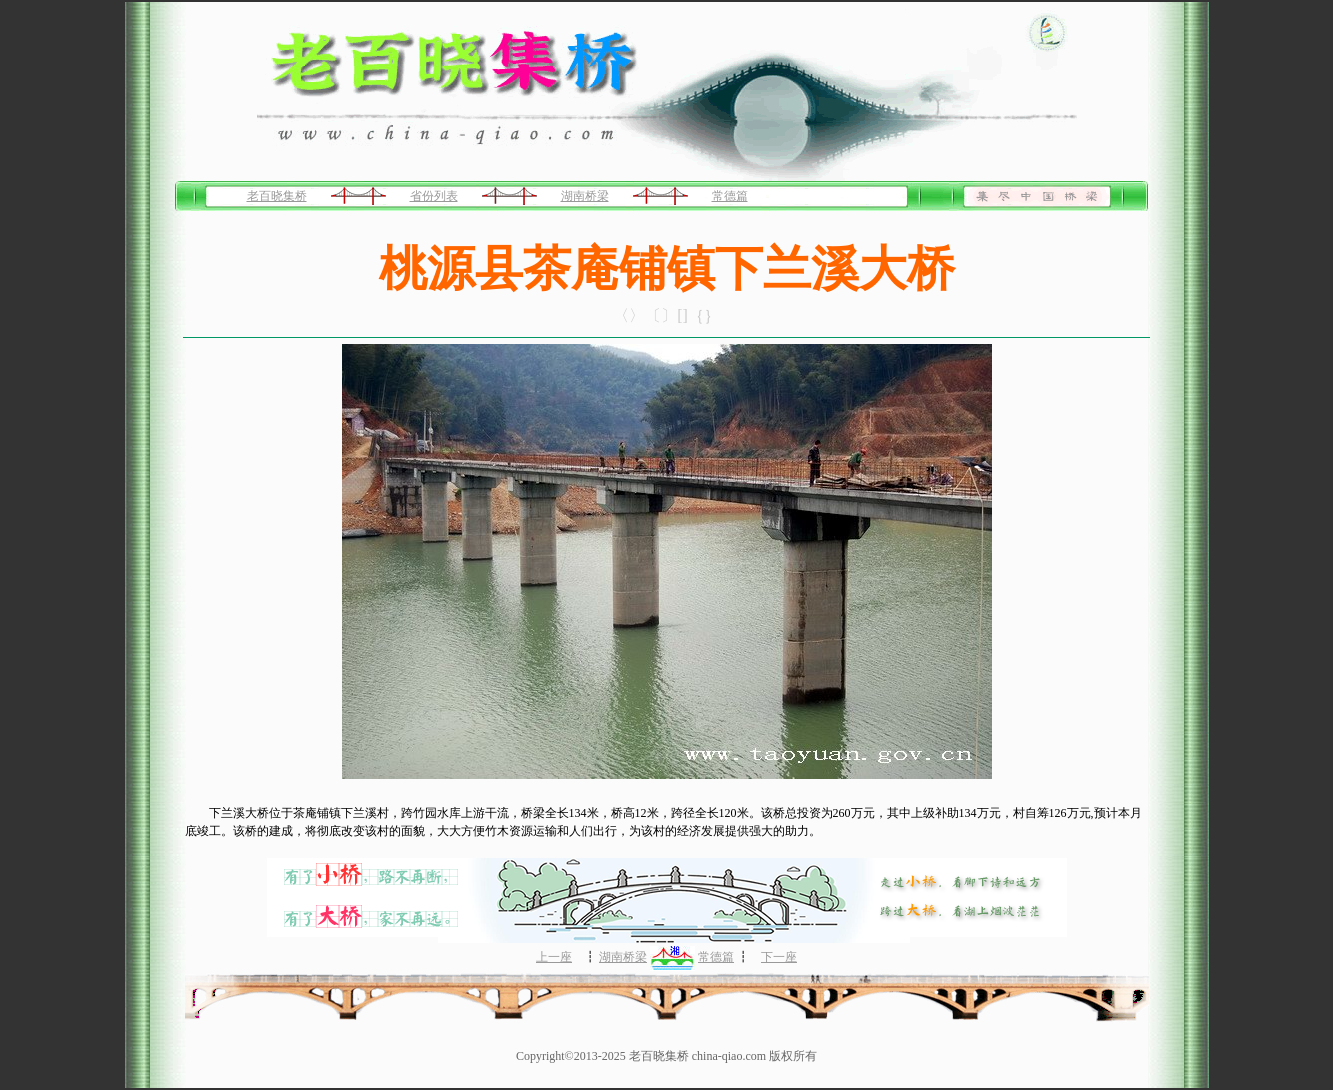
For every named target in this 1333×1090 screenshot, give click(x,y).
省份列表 (434, 196)
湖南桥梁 (585, 196)
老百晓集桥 (277, 196)
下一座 (779, 957)
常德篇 (730, 196)
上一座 (554, 957)
